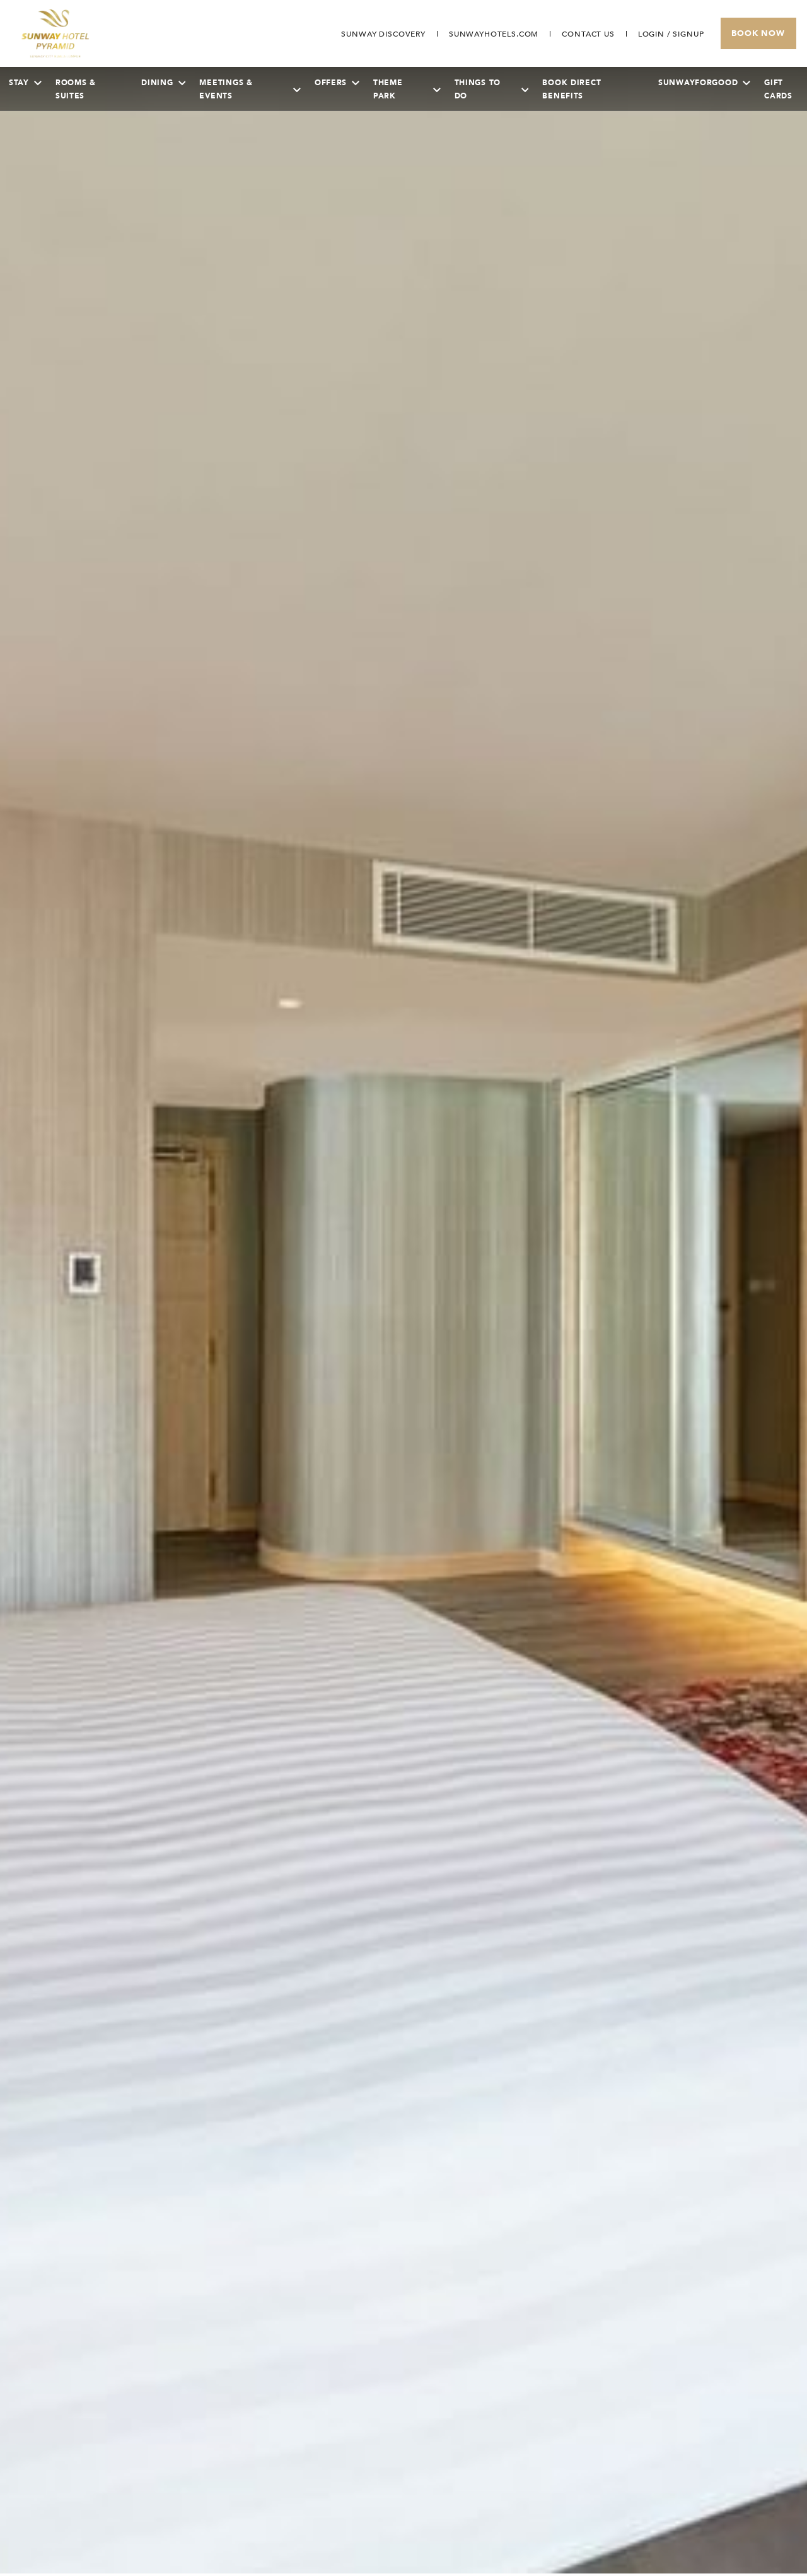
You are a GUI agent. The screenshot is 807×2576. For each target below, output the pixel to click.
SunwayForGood (704, 83)
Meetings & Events (249, 89)
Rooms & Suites (75, 89)
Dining (163, 83)
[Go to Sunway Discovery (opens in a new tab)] (383, 34)
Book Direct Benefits (571, 89)
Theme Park (407, 89)
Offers (337, 83)
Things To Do (492, 89)
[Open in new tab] (493, 34)
